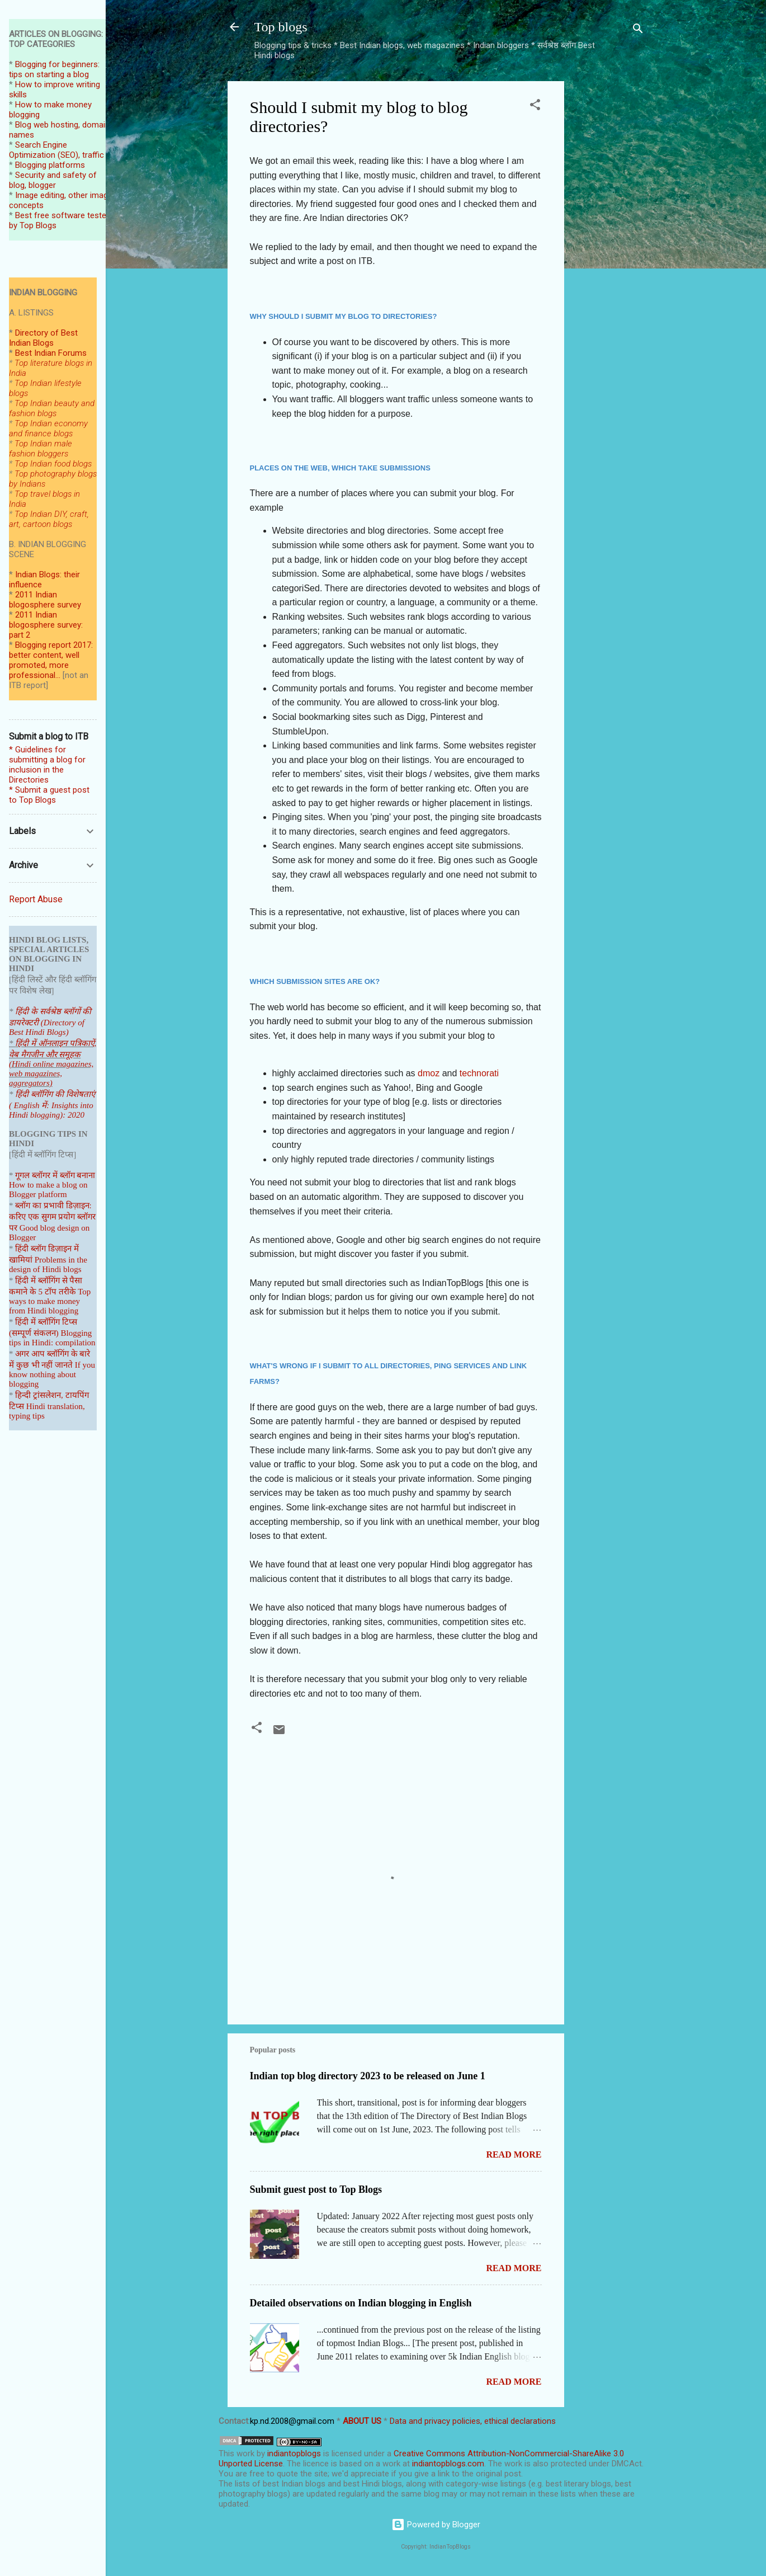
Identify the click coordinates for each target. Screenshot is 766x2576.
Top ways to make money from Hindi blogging (50, 1301)
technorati (479, 1073)
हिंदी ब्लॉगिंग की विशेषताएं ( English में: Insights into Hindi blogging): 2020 (52, 1104)
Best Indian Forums (51, 353)
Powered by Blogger (435, 2525)
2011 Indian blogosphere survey (45, 600)
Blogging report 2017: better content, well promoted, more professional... (51, 660)
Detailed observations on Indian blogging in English (361, 2303)
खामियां (20, 1259)
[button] (535, 106)
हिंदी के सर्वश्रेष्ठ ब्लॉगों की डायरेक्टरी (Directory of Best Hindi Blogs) (50, 1022)
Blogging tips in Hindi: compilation (52, 1338)
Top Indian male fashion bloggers (40, 449)
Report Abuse (36, 899)
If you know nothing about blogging (52, 1374)
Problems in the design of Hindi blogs (48, 1264)
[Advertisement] (609, 249)
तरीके (67, 1291)
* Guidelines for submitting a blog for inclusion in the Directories (47, 765)
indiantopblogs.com (448, 2464)
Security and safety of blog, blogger (53, 180)
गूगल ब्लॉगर (46, 1175)
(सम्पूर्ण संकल (30, 1333)
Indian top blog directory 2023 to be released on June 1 (367, 2075)
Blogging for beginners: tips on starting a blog (54, 69)
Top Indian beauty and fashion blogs (51, 408)
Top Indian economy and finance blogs (48, 428)
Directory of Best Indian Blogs (43, 338)
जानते (64, 1364)
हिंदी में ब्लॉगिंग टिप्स (46, 1321)
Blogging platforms (50, 165)
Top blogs (281, 27)
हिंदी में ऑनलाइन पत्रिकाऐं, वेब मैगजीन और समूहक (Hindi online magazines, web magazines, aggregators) (52, 1063)
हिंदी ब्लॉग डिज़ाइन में (46, 1248)
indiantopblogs (294, 2453)
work (245, 2453)
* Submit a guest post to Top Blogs (49, 795)
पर (13, 1227)
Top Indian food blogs (53, 464)
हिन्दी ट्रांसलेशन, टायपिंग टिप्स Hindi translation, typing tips (49, 1405)
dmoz (430, 1073)
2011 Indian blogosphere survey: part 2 (46, 625)
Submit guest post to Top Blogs (316, 2189)
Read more (513, 2154)
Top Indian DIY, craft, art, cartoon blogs (49, 519)
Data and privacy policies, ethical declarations (473, 2421)
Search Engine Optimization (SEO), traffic (56, 150)
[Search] (638, 30)
